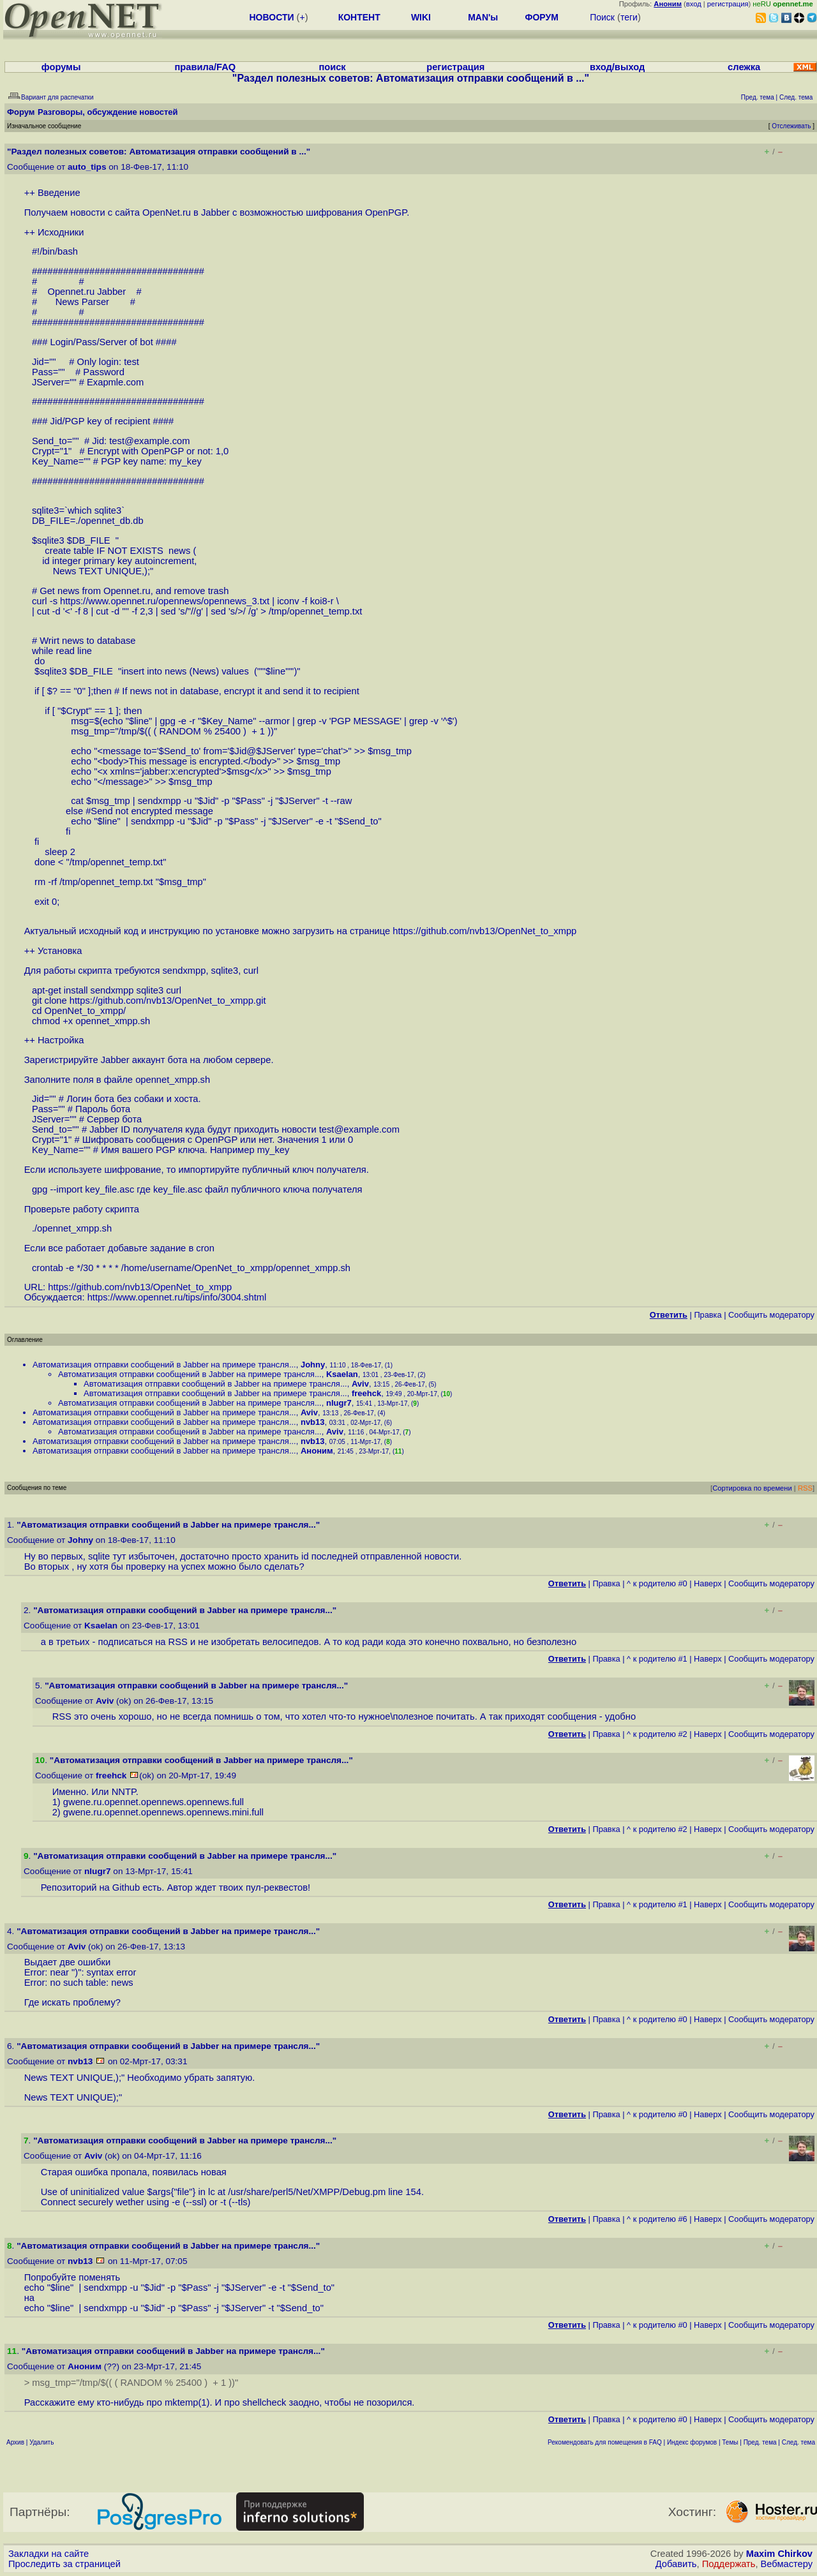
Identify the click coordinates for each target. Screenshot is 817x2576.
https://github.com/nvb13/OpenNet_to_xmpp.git (168, 1000)
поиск (332, 67)
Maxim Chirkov (779, 2554)
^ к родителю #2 (657, 1734)
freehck (366, 1393)
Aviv (360, 1384)
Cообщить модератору (771, 1315)
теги (629, 17)
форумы (61, 67)
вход (693, 4)
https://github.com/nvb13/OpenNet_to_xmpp (484, 931)
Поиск (602, 17)
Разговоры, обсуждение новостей (108, 112)
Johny (313, 1364)
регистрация (728, 4)
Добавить (676, 2564)
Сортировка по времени (752, 1488)
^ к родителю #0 (657, 1583)
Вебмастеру (787, 2564)
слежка (744, 67)
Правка (707, 1315)
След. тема (798, 2442)
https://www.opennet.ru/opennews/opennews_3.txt (164, 601)
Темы (730, 2442)
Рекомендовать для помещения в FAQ (605, 2442)
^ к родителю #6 (657, 2219)
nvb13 (313, 1422)
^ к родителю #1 (657, 1659)
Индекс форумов (692, 2442)
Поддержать (729, 2564)
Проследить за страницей (64, 2564)
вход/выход (617, 67)
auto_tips (87, 167)
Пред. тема (760, 2442)
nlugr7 (339, 1403)
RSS (805, 1488)
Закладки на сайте (48, 2554)
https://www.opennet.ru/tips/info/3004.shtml (177, 1297)
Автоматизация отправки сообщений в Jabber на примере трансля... (164, 1364)
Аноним (317, 1451)
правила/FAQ (205, 67)
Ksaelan (342, 1374)
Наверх (708, 1583)
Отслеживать (791, 126)
